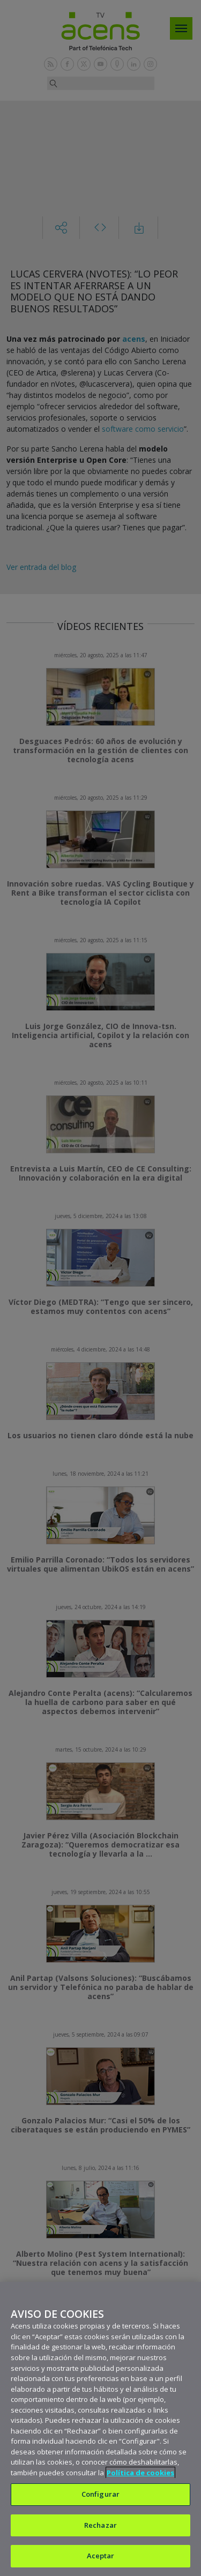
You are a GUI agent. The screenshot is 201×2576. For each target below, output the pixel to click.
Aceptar (101, 2555)
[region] (100, 2429)
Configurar (100, 2494)
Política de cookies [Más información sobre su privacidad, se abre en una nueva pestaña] (140, 2472)
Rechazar (100, 2525)
